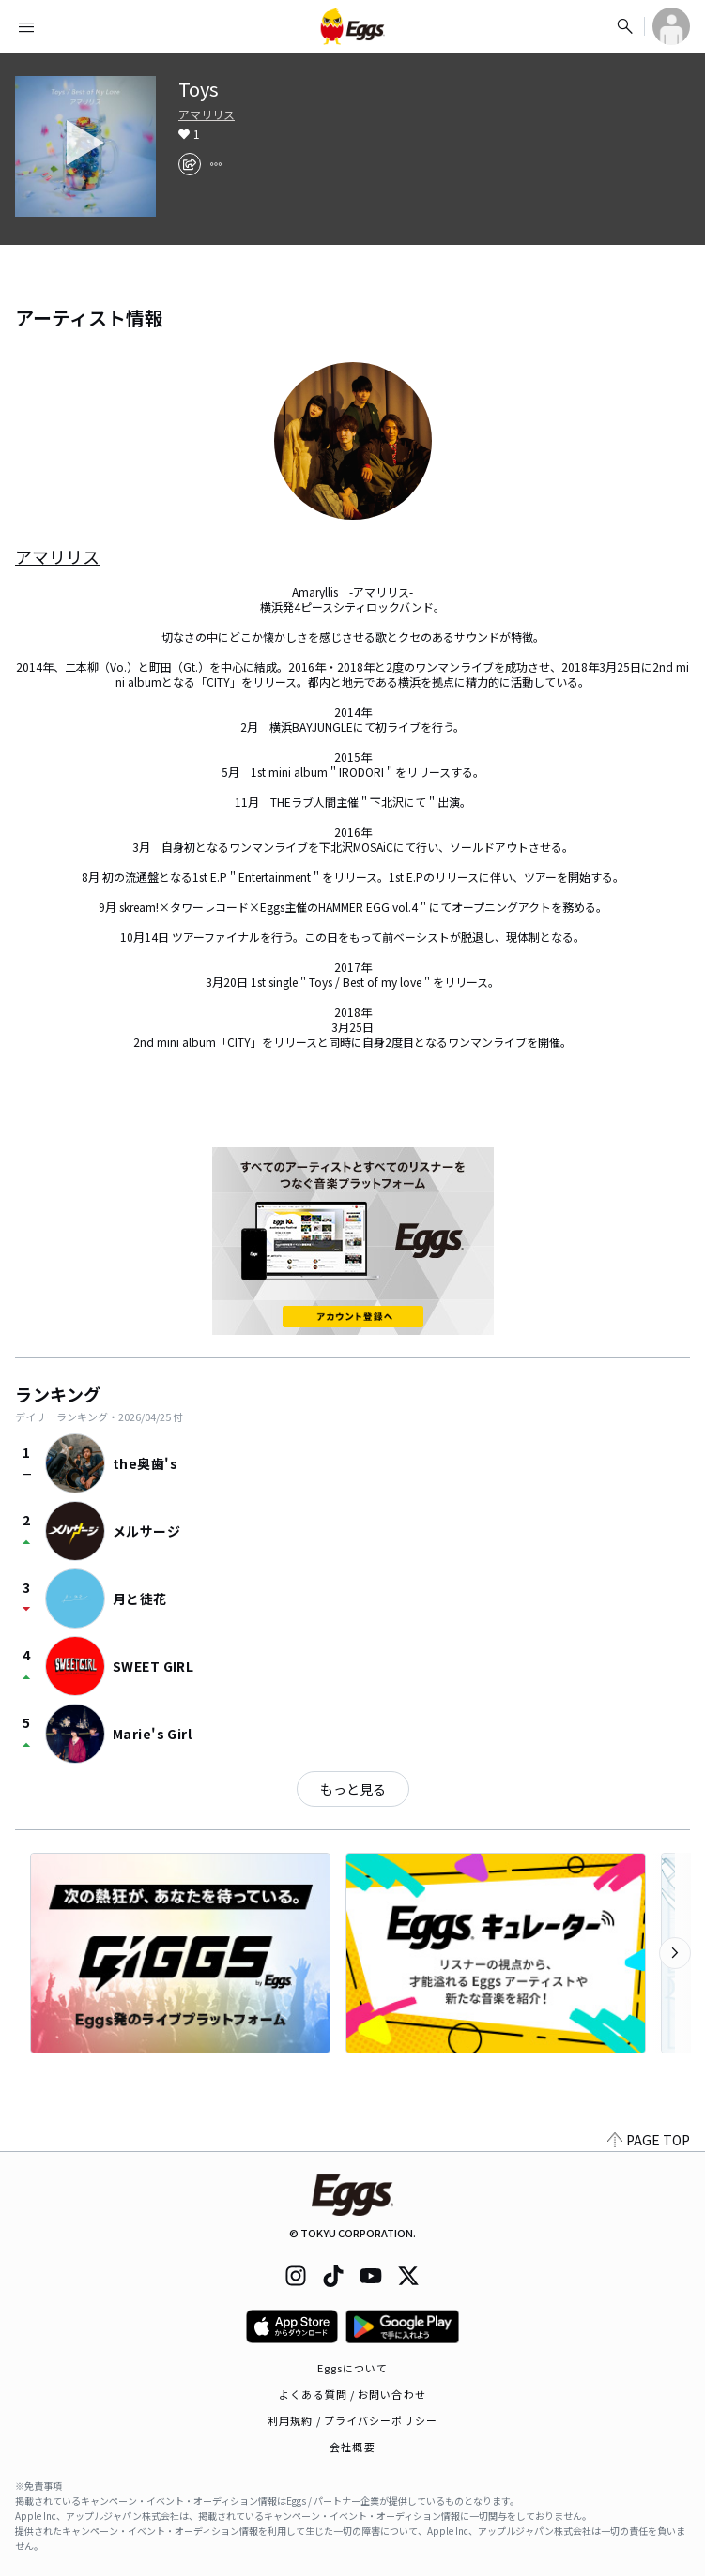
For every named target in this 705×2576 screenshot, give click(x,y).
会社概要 (352, 2446)
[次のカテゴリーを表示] (675, 1953)
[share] (189, 164)
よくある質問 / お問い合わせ (352, 2394)
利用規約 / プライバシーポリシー (352, 2420)
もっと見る (353, 1789)
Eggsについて (353, 2367)
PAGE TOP (648, 2139)
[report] (216, 164)
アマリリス (206, 114)
